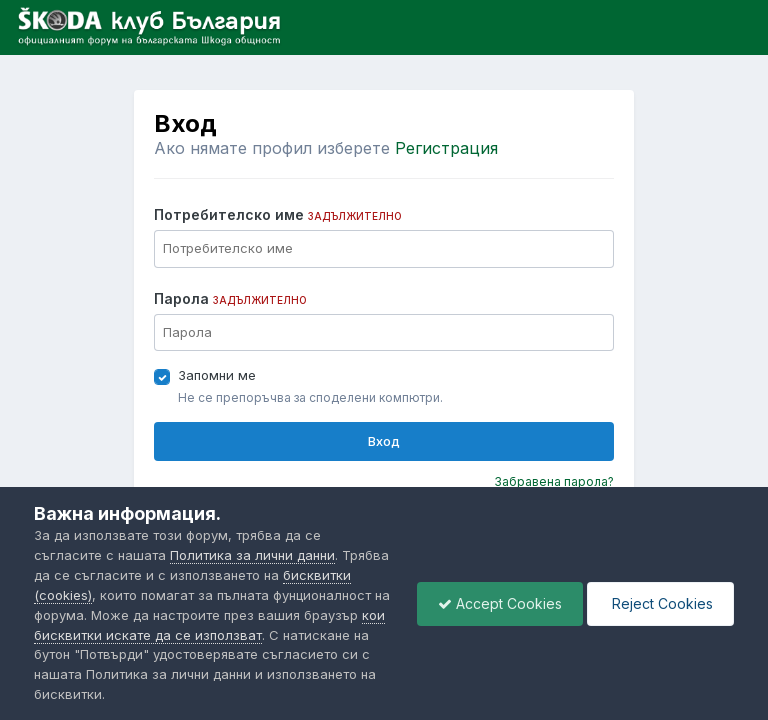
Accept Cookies (500, 603)
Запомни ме (217, 375)
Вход (384, 441)
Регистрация (446, 148)
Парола (230, 298)
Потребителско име (278, 214)
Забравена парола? (554, 481)
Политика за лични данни (252, 555)
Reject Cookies (660, 603)
